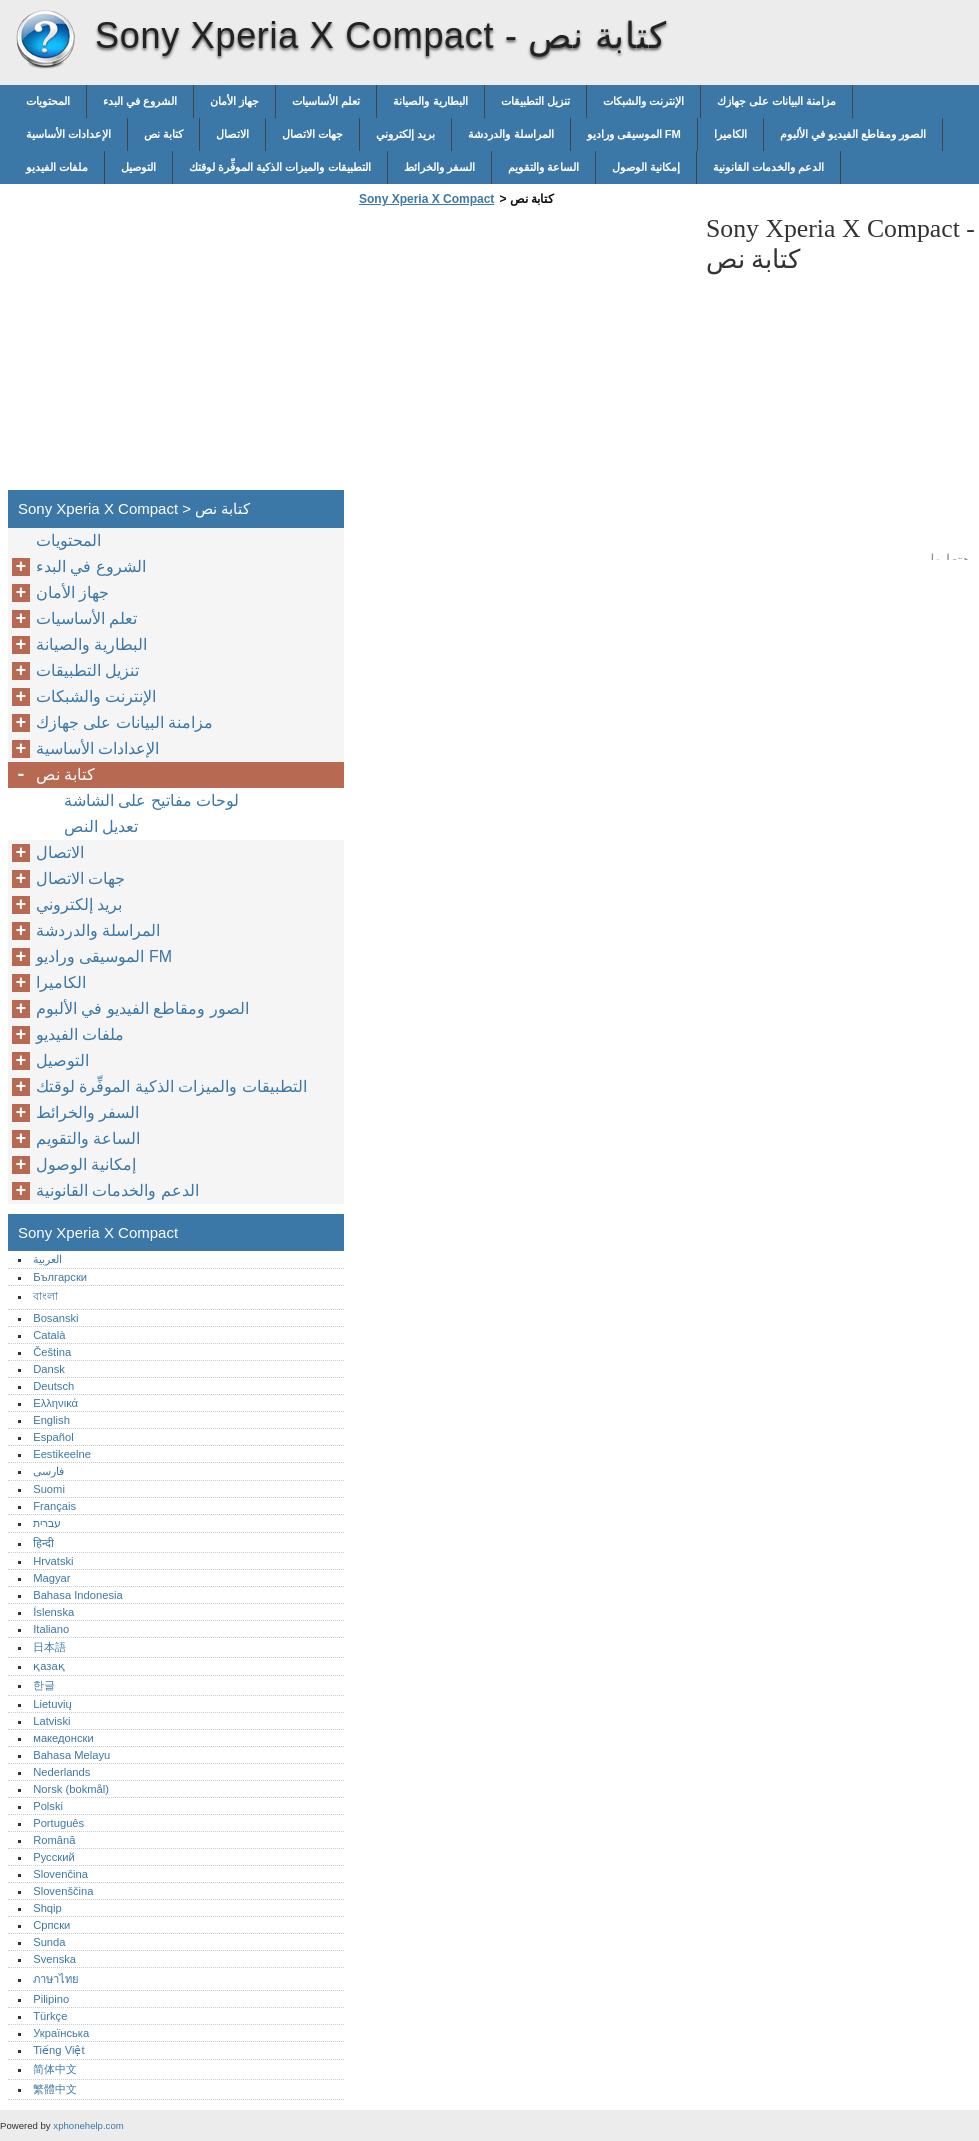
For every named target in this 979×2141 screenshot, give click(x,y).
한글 (44, 1685)
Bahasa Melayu (71, 1755)
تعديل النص (101, 826)
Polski (48, 1806)
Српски (51, 1925)
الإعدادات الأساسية (68, 134)
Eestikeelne (62, 1454)
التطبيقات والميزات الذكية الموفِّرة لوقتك (279, 167)
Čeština (52, 1352)
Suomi (49, 1489)
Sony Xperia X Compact (45, 40)
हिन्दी (43, 1543)
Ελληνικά (55, 1403)
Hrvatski (53, 1561)
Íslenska (53, 1612)
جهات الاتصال (312, 134)
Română (54, 1840)
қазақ (48, 1666)
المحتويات (48, 101)
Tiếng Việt (58, 2050)
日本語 (49, 1647)
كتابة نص (163, 134)
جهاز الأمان (234, 101)
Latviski (51, 1721)
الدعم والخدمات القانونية (768, 167)
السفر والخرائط (439, 167)
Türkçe (50, 2016)
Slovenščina (63, 1891)
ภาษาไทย (56, 1979)
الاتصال (232, 134)
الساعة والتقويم (543, 167)
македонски (63, 1738)
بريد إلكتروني (405, 134)
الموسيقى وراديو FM (634, 134)
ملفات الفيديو (57, 167)
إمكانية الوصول (646, 167)
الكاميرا (730, 134)
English (51, 1420)
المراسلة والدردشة (510, 134)
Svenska (54, 1959)
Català (49, 1335)
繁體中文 (55, 2089)
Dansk (49, 1369)
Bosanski (55, 1318)
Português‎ (58, 1823)
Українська (61, 2033)
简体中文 (55, 2069)
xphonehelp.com (88, 2125)
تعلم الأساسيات (326, 101)
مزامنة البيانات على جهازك (776, 101)
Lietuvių (52, 1704)
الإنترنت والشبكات (643, 101)
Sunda (49, 1942)
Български (60, 1277)
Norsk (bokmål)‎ (71, 1789)
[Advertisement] (522, 354)
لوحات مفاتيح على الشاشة (151, 800)
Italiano (51, 1629)
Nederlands (61, 1772)
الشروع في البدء (140, 101)
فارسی (48, 1471)
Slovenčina (60, 1874)
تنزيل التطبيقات (535, 101)
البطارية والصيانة (430, 101)
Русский (54, 1857)
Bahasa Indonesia (78, 1595)
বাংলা (45, 1296)
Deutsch (53, 1386)
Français (54, 1506)
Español (53, 1437)
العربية (47, 1259)
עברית (47, 1523)
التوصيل (138, 167)
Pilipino (51, 1999)
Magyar (51, 1578)
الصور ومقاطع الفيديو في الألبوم (853, 134)
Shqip (47, 1908)
